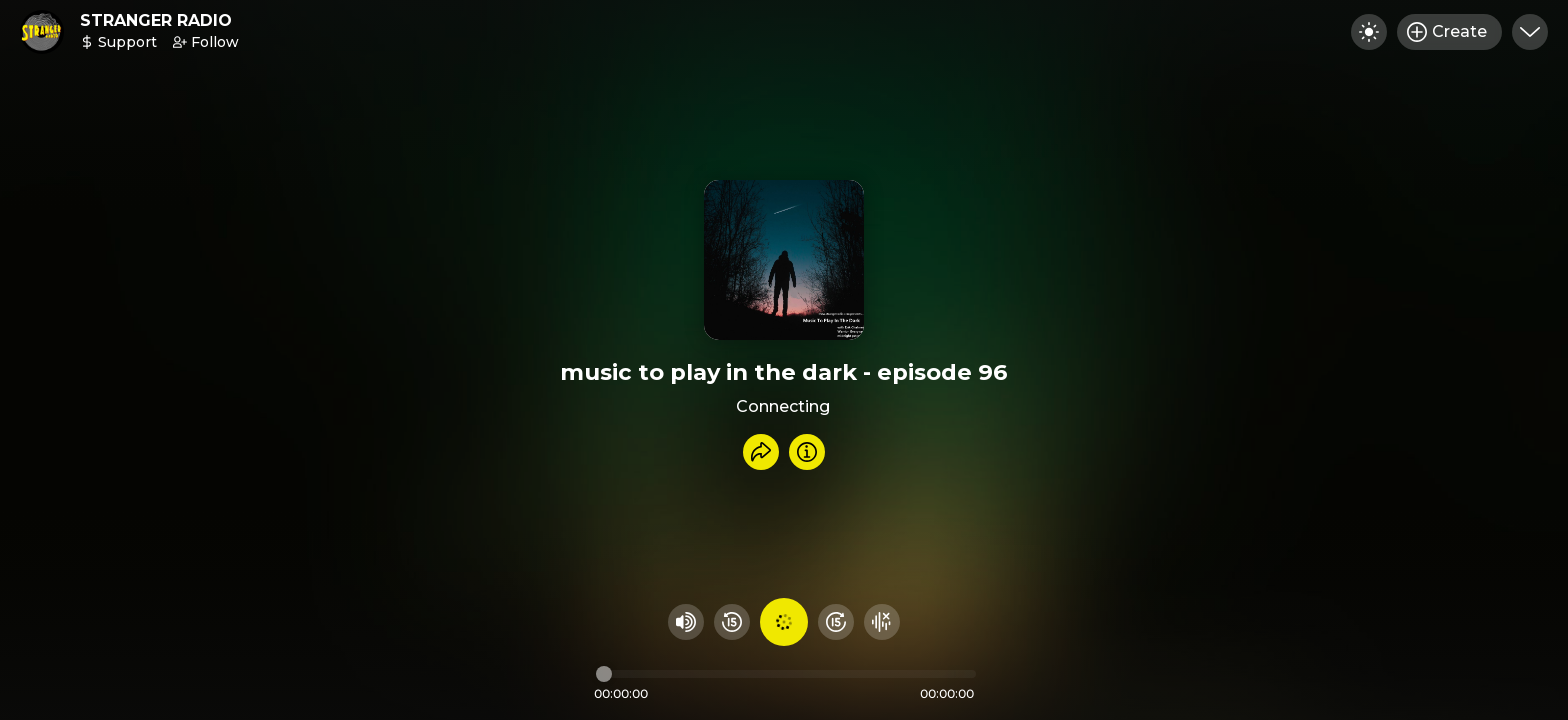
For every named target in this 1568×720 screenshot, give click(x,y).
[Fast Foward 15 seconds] (836, 622)
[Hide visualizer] (882, 622)
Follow (206, 42)
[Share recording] (761, 452)
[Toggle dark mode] (1369, 32)
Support (118, 42)
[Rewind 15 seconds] (732, 622)
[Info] (807, 452)
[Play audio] (784, 622)
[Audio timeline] (786, 674)
